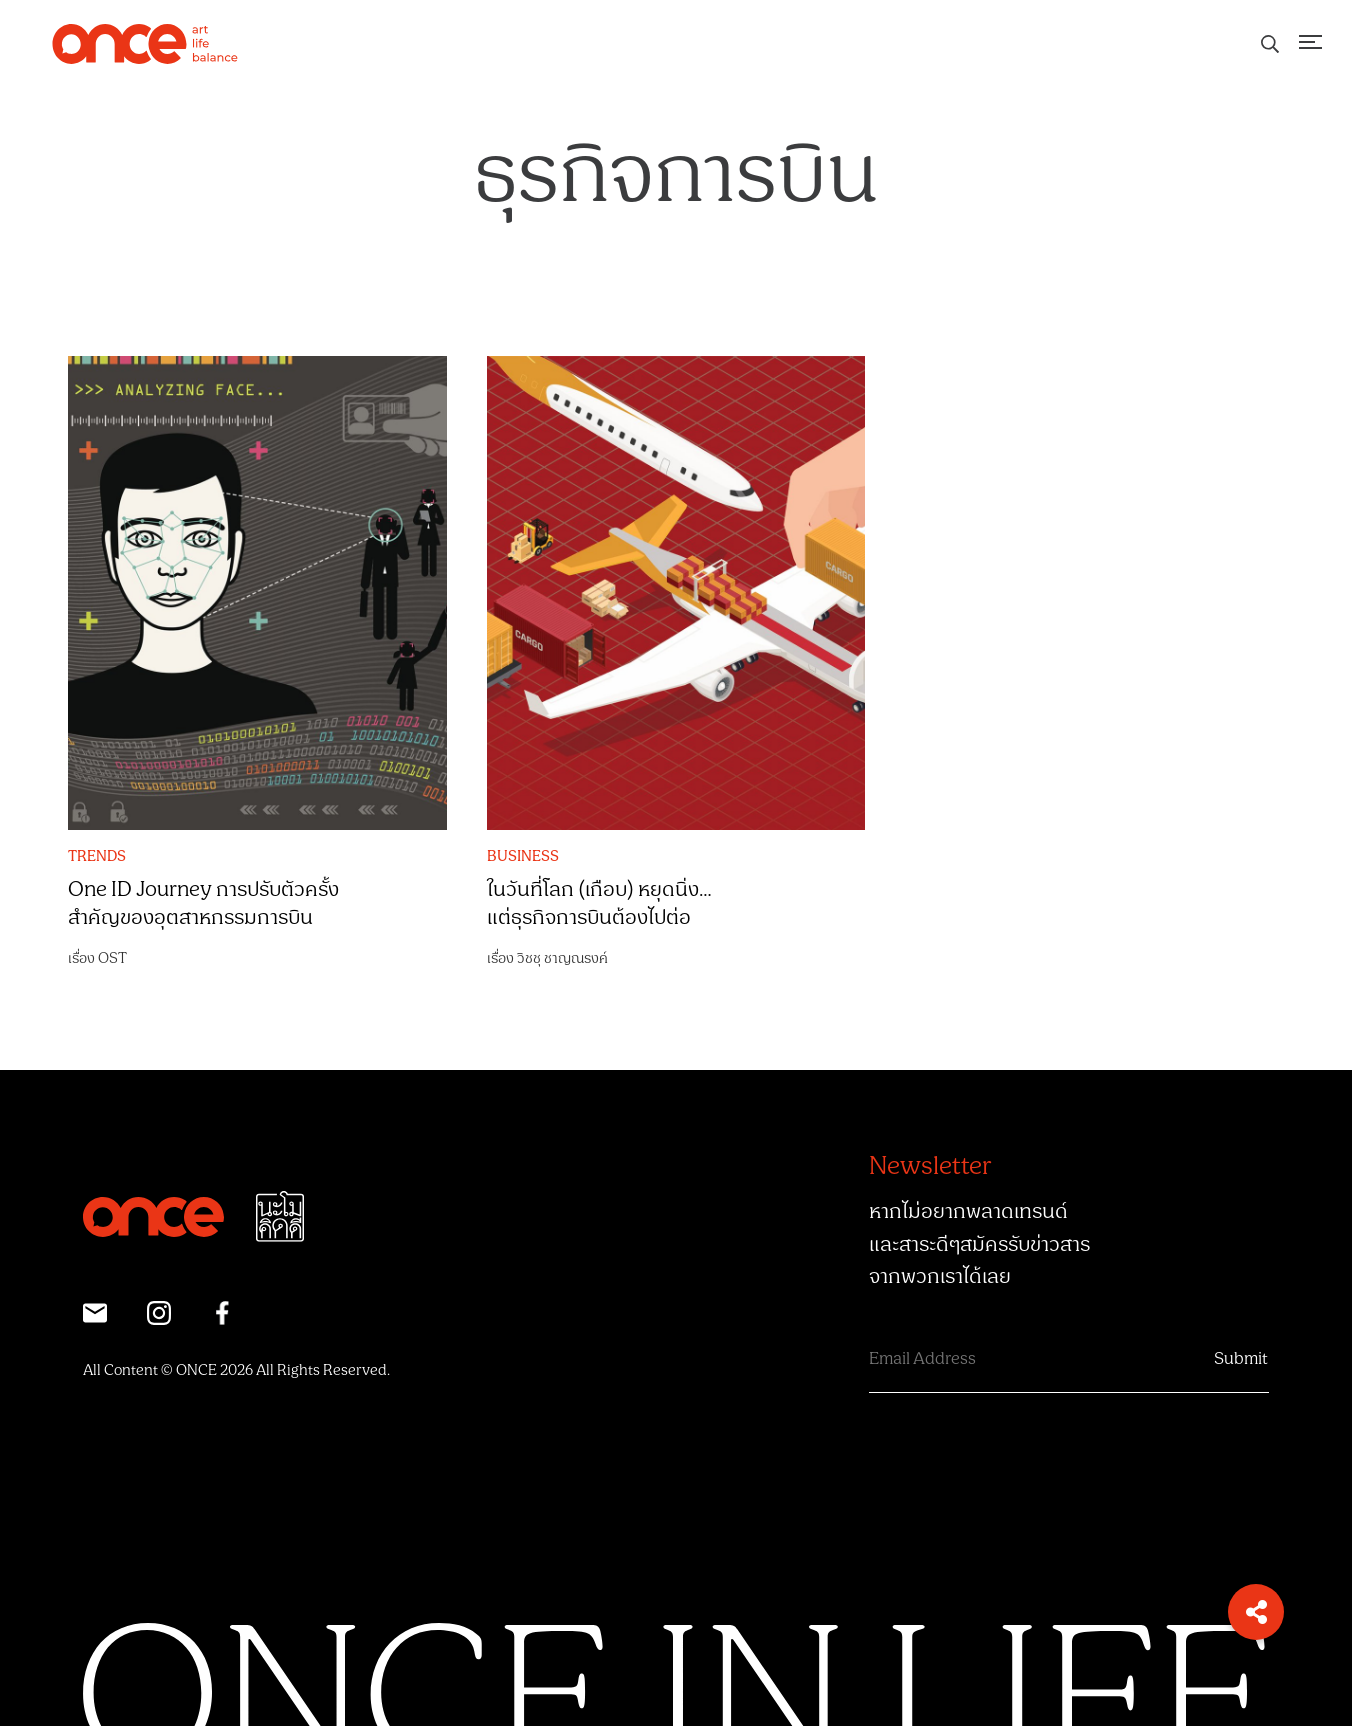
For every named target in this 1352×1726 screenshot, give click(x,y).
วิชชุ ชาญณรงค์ (562, 958)
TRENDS (97, 857)
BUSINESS (523, 857)
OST (112, 958)
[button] (1256, 1612)
